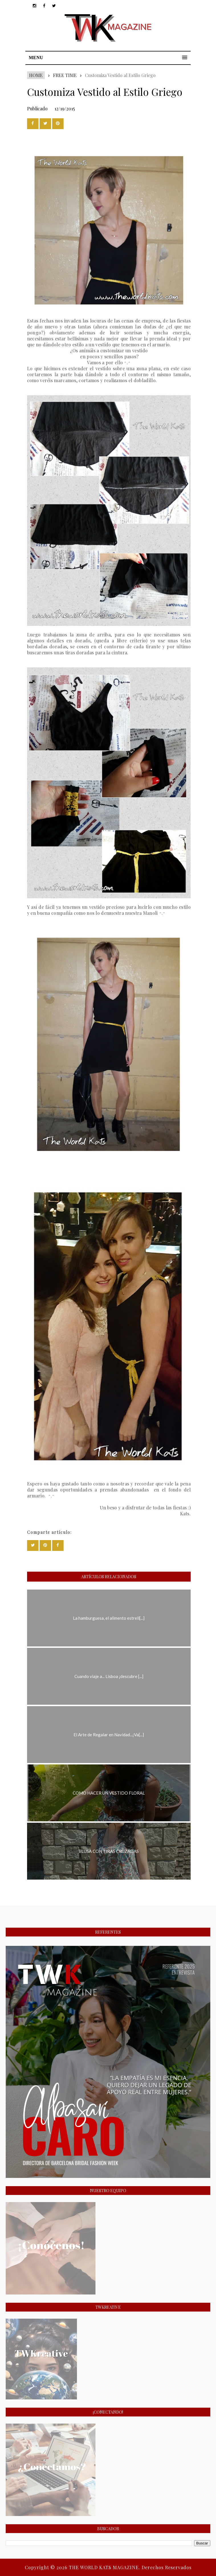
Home (36, 75)
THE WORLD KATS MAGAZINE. (105, 2567)
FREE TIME (65, 75)
